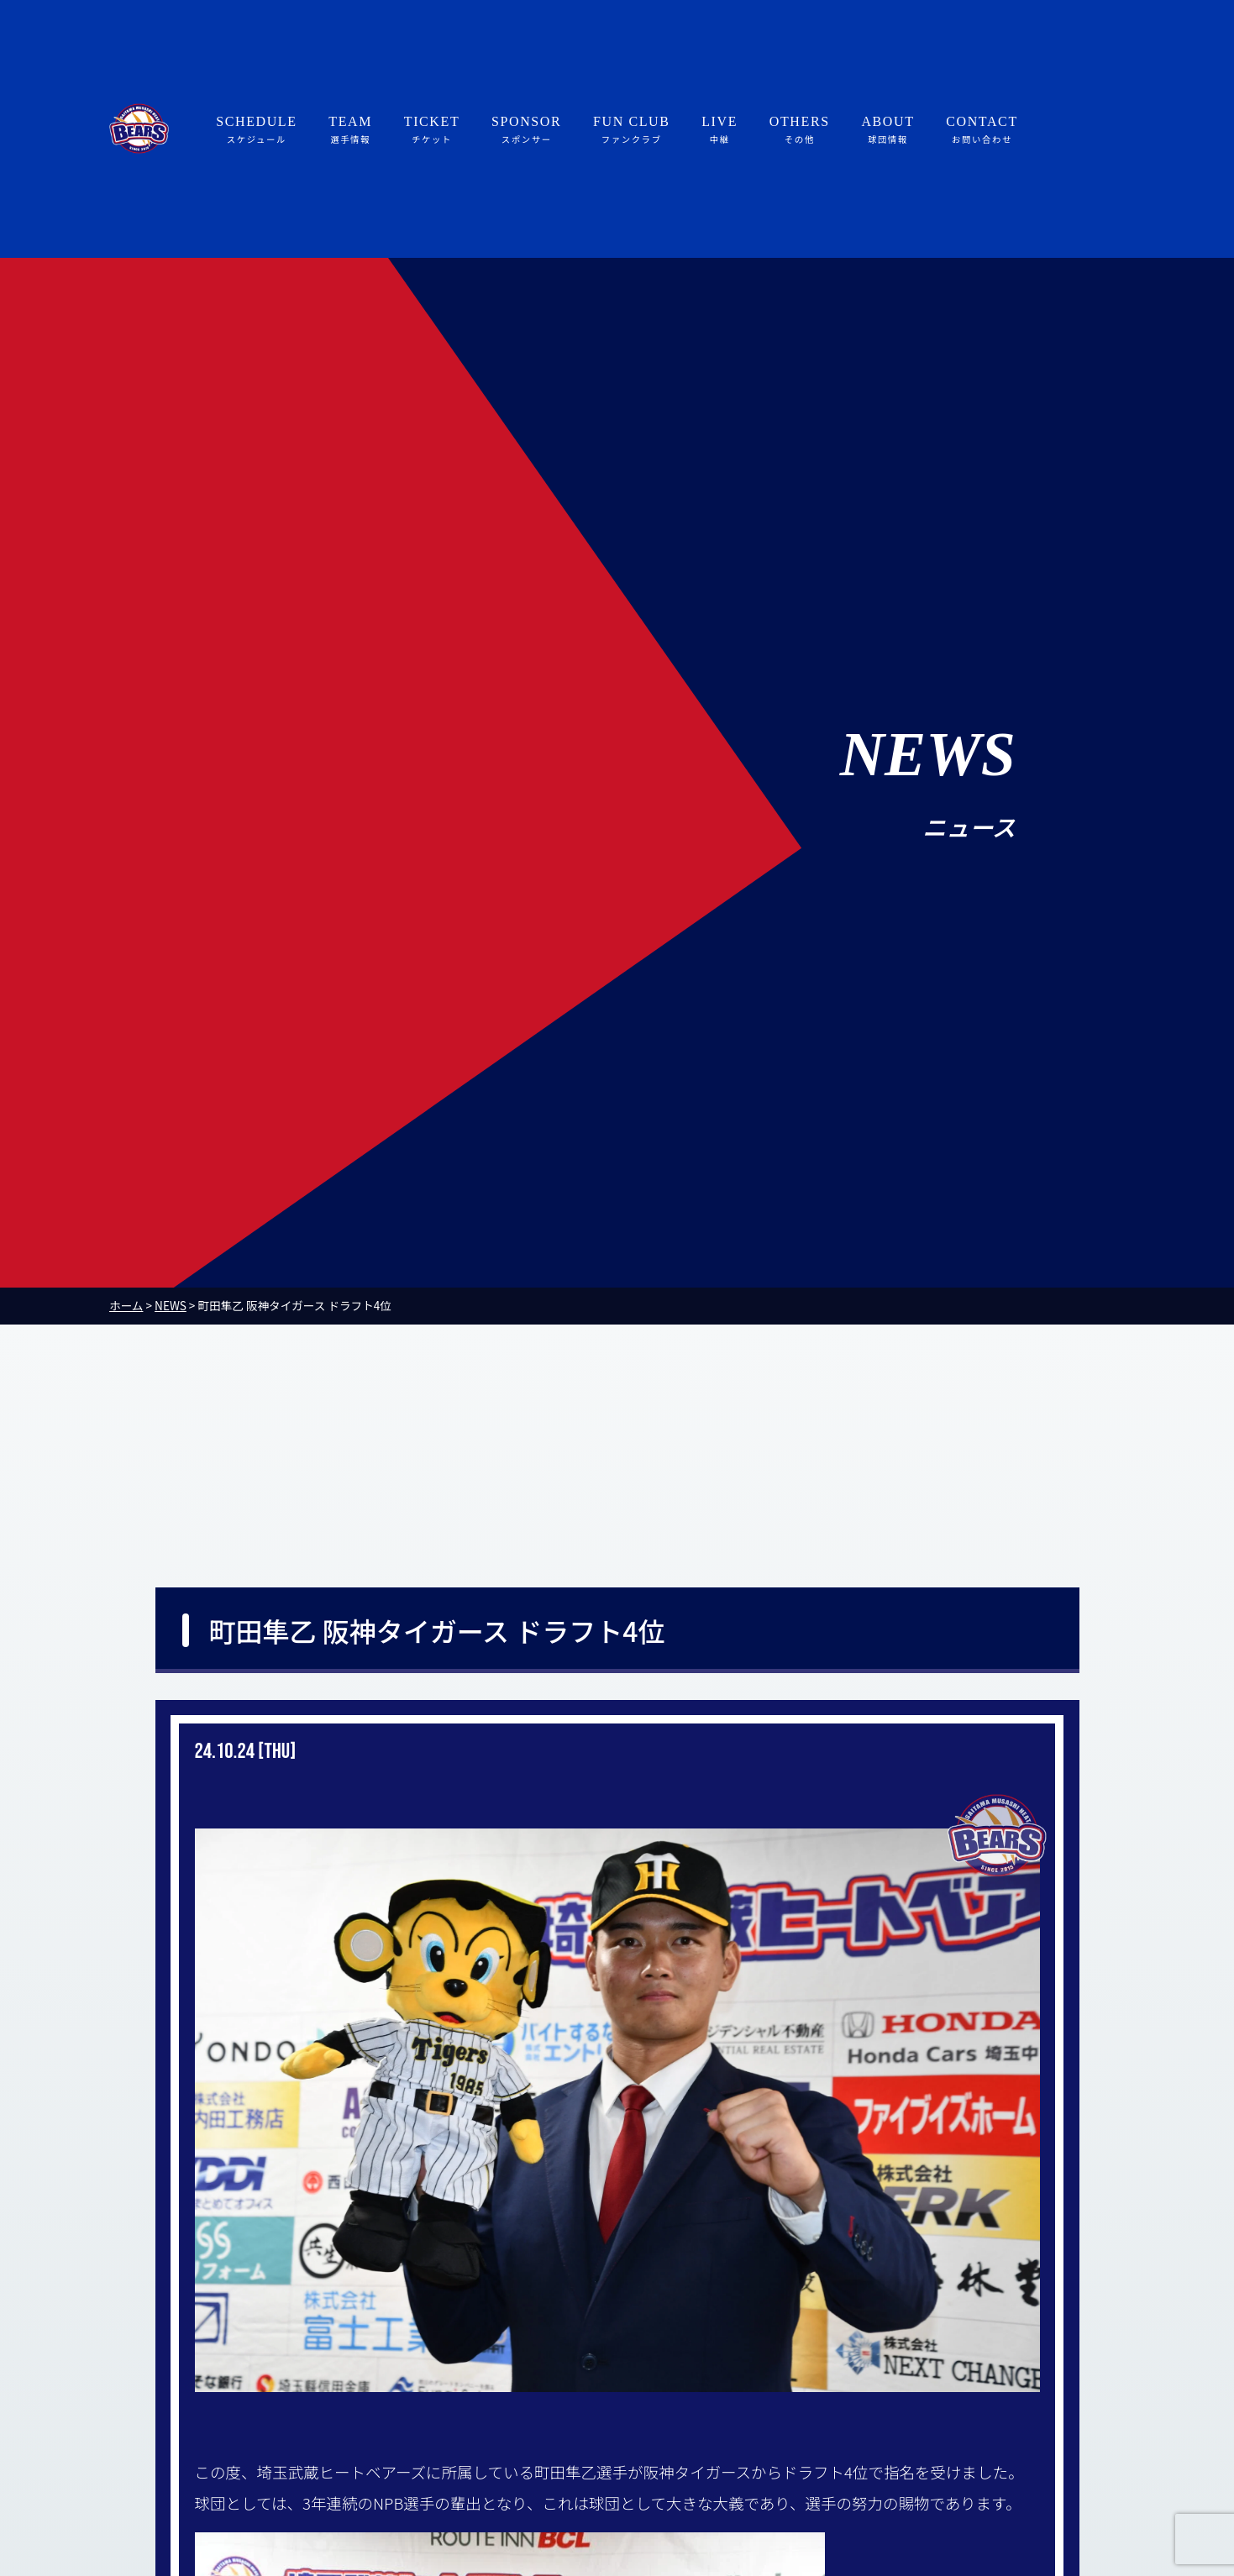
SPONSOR (526, 130)
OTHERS (799, 130)
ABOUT (887, 130)
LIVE (719, 130)
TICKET (431, 130)
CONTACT (981, 130)
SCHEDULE (256, 130)
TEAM (350, 130)
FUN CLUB (631, 130)
